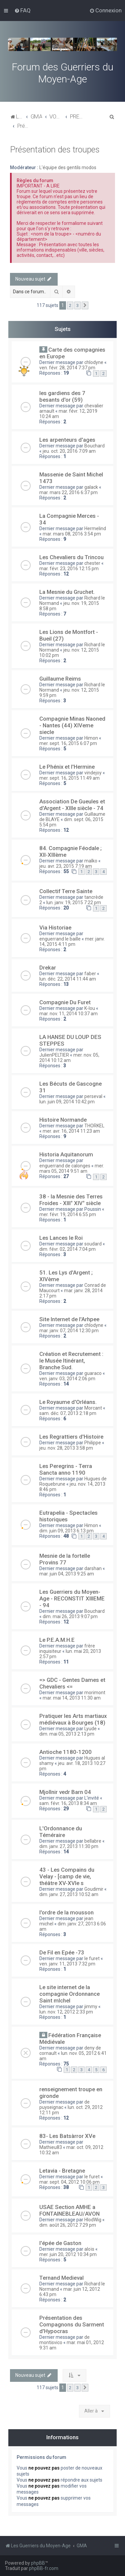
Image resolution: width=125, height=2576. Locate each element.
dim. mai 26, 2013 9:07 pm (70, 1616)
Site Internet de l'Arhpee (69, 1319)
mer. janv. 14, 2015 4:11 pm (72, 941)
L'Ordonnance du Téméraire (60, 1831)
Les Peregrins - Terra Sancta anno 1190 (65, 1469)
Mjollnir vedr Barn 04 (65, 1792)
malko (90, 860)
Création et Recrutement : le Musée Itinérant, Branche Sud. (71, 1361)
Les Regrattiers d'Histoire (71, 1436)
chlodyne (93, 362)
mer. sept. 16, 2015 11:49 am (69, 778)
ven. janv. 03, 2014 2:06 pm (67, 1378)
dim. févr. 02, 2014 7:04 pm (67, 1249)
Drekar (47, 967)
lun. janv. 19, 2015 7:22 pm (73, 902)
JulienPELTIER (54, 1055)
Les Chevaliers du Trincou (71, 557)
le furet (92, 1958)
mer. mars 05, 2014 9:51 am (71, 1168)
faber (90, 973)
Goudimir (93, 1889)
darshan (93, 1568)
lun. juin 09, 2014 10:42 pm (67, 1101)
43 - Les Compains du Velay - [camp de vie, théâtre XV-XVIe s (66, 1876)
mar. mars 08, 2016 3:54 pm (72, 533)
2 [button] (70, 305)
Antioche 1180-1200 (65, 1752)
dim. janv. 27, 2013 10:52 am (68, 1894)
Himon (91, 738)
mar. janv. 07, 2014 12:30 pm (69, 1330)
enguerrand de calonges (64, 1165)
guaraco (93, 1373)
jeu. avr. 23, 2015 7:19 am (65, 866)
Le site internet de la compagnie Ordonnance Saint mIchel (69, 1994)
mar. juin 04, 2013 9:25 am (66, 1573)
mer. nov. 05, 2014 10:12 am (69, 1057)
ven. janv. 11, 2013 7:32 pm (67, 1963)
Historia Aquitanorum (66, 1154)
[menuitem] (22, 10)
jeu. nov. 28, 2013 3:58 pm (66, 1448)
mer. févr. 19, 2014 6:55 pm (67, 1214)
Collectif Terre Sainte (65, 891)
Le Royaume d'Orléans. (68, 1402)
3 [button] (77, 305)
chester (92, 563)
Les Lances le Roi (61, 1237)
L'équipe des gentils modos (67, 167)
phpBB (38, 2563)
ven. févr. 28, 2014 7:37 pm (67, 367)
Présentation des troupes (55, 149)
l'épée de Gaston (60, 2243)
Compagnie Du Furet (65, 1002)
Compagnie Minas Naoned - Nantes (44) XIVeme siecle (72, 725)
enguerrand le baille (60, 939)
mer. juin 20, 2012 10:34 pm (68, 2254)
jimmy (90, 2006)
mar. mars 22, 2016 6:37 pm (68, 492)
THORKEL (94, 1125)
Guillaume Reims (60, 678)
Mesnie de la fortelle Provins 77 (64, 1559)
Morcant (93, 1408)
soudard (93, 1243)
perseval (93, 1096)
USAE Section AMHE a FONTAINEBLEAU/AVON (69, 2210)
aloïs (89, 2249)
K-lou (89, 1008)
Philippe (92, 1442)
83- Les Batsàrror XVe (67, 2136)
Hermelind (95, 528)
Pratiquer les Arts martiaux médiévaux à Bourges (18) (73, 1719)
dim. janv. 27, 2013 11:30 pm (68, 1846)
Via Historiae (55, 927)
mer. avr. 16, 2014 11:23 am (71, 1131)
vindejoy (93, 772)
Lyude (90, 1728)
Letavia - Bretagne (62, 2170)
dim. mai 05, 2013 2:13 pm (66, 1734)
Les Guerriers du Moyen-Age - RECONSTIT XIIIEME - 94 (72, 1598)
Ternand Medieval (61, 2277)
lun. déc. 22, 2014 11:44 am (67, 979)
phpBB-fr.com (43, 2568)
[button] (85, 306)
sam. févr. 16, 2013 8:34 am (68, 1803)
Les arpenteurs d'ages (67, 439)
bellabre (92, 1841)
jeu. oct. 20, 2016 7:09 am (69, 451)
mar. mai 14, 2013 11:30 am (72, 1698)
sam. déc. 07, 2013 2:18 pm (67, 1413)
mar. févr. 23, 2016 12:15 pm (69, 568)
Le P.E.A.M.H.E (57, 1639)
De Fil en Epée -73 (61, 1952)
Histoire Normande (63, 1119)
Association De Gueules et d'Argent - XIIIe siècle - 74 (72, 804)
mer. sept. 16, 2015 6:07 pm (68, 743)
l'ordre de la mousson (66, 1912)
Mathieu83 (50, 2147)
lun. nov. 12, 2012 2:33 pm (66, 2011)
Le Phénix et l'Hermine (67, 766)
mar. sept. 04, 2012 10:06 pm (69, 2182)
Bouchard (94, 445)
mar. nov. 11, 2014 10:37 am (68, 1013)
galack (91, 487)
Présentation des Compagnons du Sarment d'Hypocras (71, 2324)
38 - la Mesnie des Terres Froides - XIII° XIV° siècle (71, 1199)
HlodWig (92, 2219)
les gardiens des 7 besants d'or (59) (62, 396)
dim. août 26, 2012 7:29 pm (67, 2225)
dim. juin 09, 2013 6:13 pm (66, 1530)
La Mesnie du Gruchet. (67, 592)
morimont (94, 1692)
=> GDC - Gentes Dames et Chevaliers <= (72, 1683)
